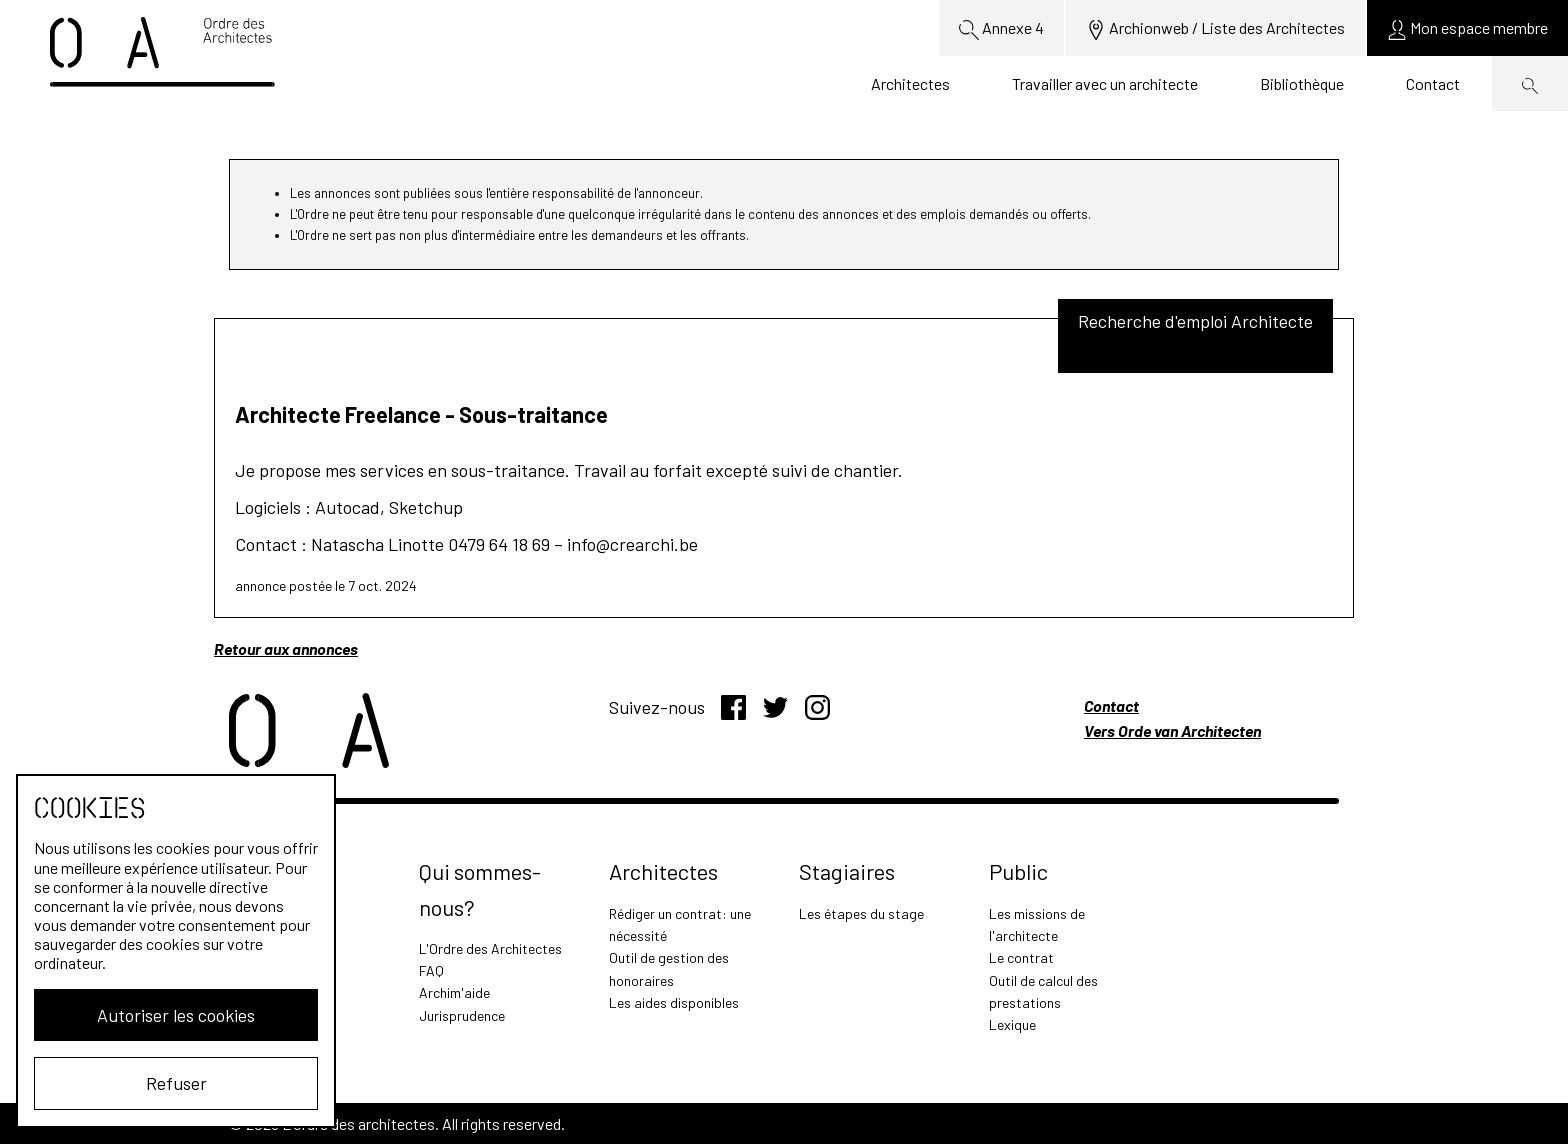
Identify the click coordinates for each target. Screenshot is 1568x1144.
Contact (1433, 83)
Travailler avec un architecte (1105, 83)
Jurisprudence (462, 1015)
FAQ (431, 970)
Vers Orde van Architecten (1172, 730)
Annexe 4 (1001, 29)
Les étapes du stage (861, 913)
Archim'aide (454, 992)
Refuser (176, 1083)
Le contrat (1021, 957)
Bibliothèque (1302, 83)
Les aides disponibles (674, 1002)
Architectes (910, 83)
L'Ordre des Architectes (490, 948)
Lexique (1012, 1024)
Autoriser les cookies (176, 1015)
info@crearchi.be (632, 544)
